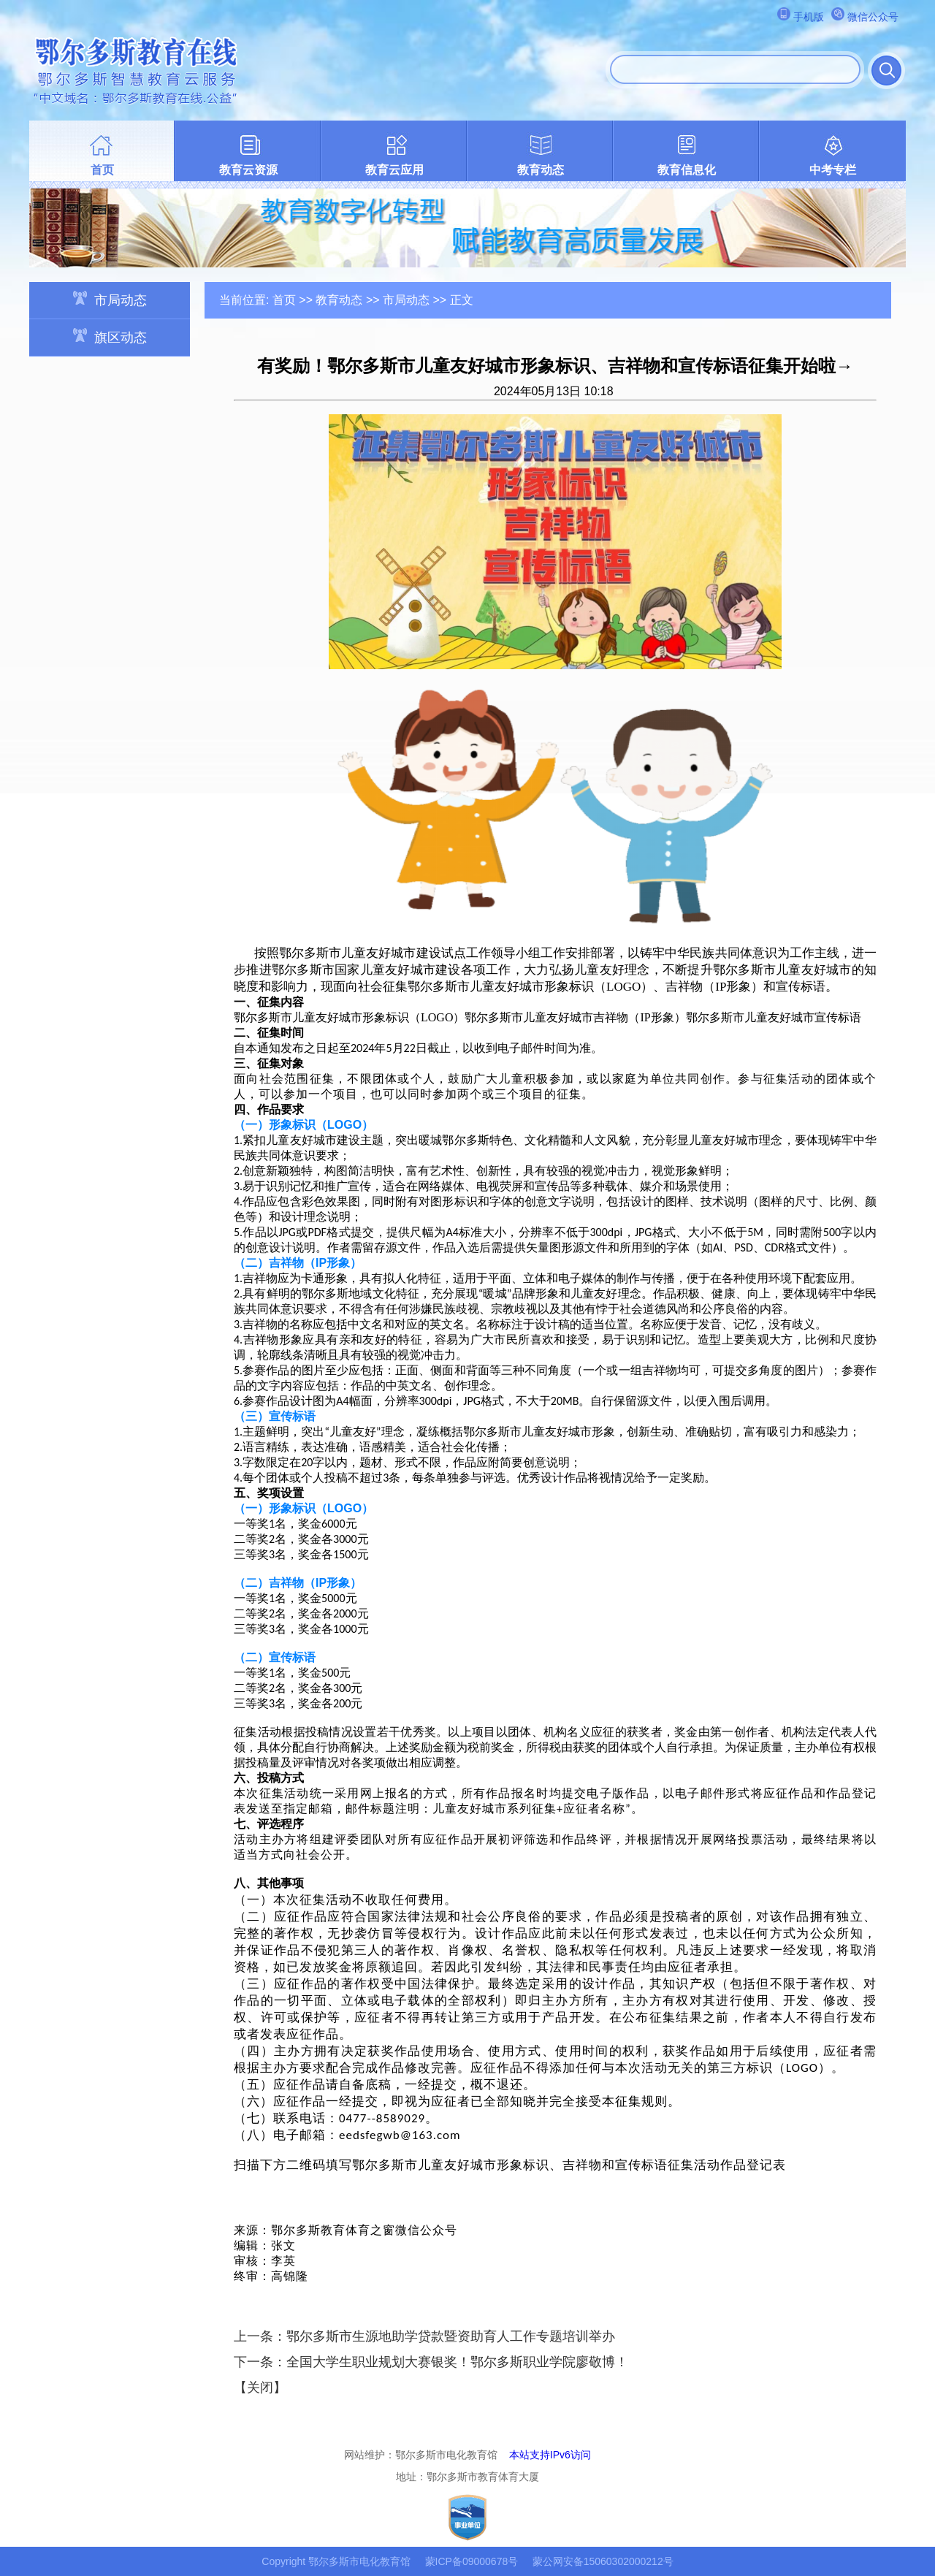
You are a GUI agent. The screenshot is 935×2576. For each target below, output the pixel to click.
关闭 (260, 2387)
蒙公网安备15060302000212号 (603, 2561)
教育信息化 (686, 170)
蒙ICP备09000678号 (472, 2561)
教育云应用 (394, 170)
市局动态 (110, 299)
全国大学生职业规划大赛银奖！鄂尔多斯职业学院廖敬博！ (457, 2362)
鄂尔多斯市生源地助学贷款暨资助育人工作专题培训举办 (450, 2336)
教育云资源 (248, 170)
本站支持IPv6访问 (550, 2455)
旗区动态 (110, 336)
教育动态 (540, 170)
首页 (102, 170)
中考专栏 (832, 170)
